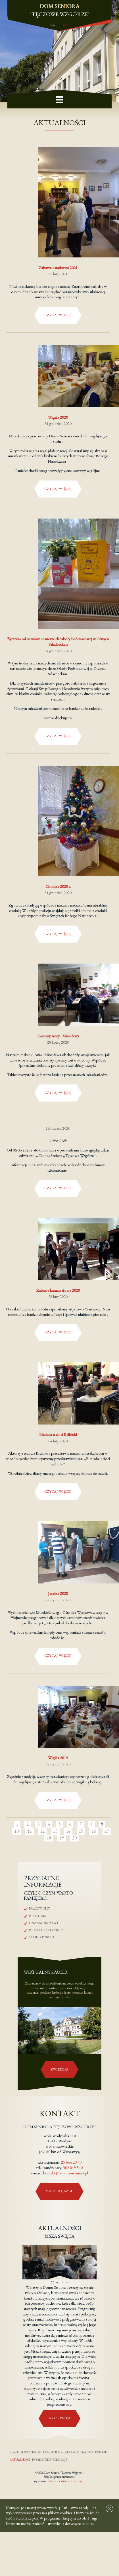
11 (29, 1831)
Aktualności (20, 2460)
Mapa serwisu (30, 2452)
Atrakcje (72, 2452)
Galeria (87, 2452)
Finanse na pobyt (44, 1923)
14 (68, 1831)
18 (49, 1838)
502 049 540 (73, 2167)
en (66, 24)
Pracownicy (39, 1908)
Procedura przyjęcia (46, 1930)
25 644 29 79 (71, 2162)
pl (52, 24)
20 (74, 1838)
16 (93, 1831)
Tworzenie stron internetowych (66, 2481)
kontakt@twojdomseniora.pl (65, 2173)
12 (42, 1831)
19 (61, 1838)
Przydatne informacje (49, 2460)
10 (16, 1831)
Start (14, 2452)
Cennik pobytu (41, 1937)
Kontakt (102, 2452)
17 (107, 1831)
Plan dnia (37, 1916)
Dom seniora (53, 2452)
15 (81, 1831)
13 (55, 1831)
